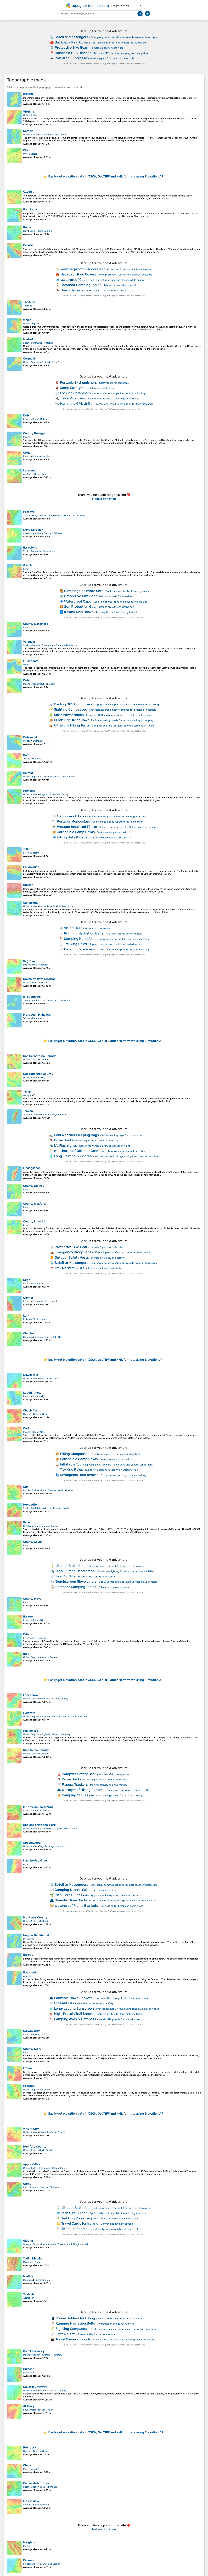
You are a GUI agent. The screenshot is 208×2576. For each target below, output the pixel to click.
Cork (26, 452)
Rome (27, 227)
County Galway (33, 1186)
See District (54, 2564)
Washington (45, 134)
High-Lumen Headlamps (75, 1571)
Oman (26, 664)
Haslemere (30, 1731)
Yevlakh (28, 2294)
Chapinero (30, 1333)
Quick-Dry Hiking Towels (73, 720)
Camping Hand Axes (80, 939)
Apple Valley (31, 2164)
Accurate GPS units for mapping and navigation (121, 53)
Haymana (37, 758)
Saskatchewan (41, 2504)
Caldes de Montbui (36, 2483)
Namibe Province (35, 1860)
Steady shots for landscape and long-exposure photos (124, 2339)
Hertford (29, 1713)
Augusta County (57, 1846)
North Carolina (46, 2150)
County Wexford (34, 1203)
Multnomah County (58, 794)
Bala (26, 1653)
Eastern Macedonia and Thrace (49, 2244)
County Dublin (39, 419)
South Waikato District (39, 979)
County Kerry (32, 2049)
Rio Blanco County (36, 1750)
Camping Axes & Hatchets (75, 2019)
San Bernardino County (39, 1056)
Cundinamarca (42, 2280)
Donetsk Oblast (41, 1414)
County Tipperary (41, 2354)
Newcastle (30, 1375)
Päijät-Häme (39, 1319)
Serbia (26, 515)
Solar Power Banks (69, 715)
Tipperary (57, 2354)
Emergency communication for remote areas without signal (124, 37)
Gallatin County (58, 2390)
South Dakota (46, 1828)
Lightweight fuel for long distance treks (119, 2014)
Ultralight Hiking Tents (72, 725)
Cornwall (29, 358)
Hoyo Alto (30, 1504)
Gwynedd (54, 1657)
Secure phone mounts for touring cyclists (121, 2318)
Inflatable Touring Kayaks (80, 1464)
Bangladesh (31, 209)
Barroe (28, 1616)
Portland (29, 791)
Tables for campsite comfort (120, 285)
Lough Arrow (32, 1392)
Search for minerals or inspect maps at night (104, 1145)
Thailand (29, 302)
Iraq (25, 964)
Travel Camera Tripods (73, 2339)
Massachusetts (47, 906)
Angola (26, 1864)
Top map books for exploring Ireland (116, 612)
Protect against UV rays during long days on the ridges (127, 1156)
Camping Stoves (75, 1795)
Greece (27, 2244)
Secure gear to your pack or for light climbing (119, 393)
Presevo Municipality (74, 515)
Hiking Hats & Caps (72, 837)
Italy (25, 231)
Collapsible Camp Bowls (76, 832)
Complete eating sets (104, 1890)
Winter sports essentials (98, 928)
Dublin (27, 415)
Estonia (27, 852)
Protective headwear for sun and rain (111, 837)
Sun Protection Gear (80, 606)
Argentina (28, 1976)
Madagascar (31, 1168)
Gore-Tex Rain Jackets (73, 1900)
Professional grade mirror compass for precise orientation (122, 709)
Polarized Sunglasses (72, 58)
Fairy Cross (57, 362)
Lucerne (41, 1638)
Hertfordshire (59, 1716)
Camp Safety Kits (74, 388)
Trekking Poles (75, 944)
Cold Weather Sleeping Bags (76, 1135)
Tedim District (33, 2258)
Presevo (29, 512)
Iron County (53, 1378)
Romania (27, 2546)
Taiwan (28, 1111)
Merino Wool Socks (71, 816)
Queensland (40, 474)
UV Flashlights (65, 1145)
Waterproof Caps (74, 280)
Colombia (28, 1337)
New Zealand (30, 982)
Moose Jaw (31, 2501)
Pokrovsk (29, 2447)
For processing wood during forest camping (124, 939)
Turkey (26, 758)
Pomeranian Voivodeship (45, 1301)
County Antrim (68, 776)
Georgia (27, 1095)
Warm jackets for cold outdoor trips (106, 290)
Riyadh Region (45, 2409)
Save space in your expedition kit (116, 832)
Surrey (55, 1734)
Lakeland (29, 470)
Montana (43, 2390)
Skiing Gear (73, 928)
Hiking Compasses (74, 1454)
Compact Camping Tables (81, 285)
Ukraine (27, 1414)
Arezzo (44, 2187)
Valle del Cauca (42, 1337)
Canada (27, 2504)
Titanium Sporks (74, 2229)
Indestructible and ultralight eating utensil (114, 2229)
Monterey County (35, 1917)
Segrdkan (30, 961)
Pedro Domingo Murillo (52, 1490)
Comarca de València (66, 645)
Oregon (43, 794)
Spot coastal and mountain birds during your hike (118, 2213)
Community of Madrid (42, 343)
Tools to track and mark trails (104, 1268)
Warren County (57, 2132)
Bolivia (26, 1490)
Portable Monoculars (73, 821)
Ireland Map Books (78, 612)
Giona (27, 2183)
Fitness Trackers (75, 1784)
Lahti (26, 1315)
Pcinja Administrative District (47, 515)
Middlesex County (66, 906)
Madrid (28, 339)
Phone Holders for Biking (75, 2318)
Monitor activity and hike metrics (109, 1784)
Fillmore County (60, 1698)
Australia (27, 474)
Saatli (27, 755)
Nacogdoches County (38, 1074)
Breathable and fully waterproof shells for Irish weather (124, 1900)
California (44, 1059)
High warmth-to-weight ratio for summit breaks (122, 1998)
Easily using (106, 176)
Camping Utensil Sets (72, 1890)
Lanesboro (30, 1695)
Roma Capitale (44, 231)
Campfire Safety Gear (79, 1774)
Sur (25, 1487)
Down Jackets (72, 290)
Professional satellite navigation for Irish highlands (124, 404)
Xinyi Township (59, 1114)
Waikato (43, 982)
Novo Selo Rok (33, 529)
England (45, 362)
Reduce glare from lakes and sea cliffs (112, 58)
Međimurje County (42, 533)
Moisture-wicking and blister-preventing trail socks (118, 816)
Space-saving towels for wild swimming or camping (124, 720)
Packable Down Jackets (73, 1998)
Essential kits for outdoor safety (96, 1576)
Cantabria (36, 1508)
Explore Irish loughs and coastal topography (128, 1464)
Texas (42, 1077)
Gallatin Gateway (35, 2387)
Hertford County (34, 2146)
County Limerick (34, 1221)
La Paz (35, 1490)
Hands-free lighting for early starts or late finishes (125, 1571)
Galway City (31, 2031)
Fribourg (41, 2564)
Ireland (28, 94)
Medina (28, 2276)
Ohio (26, 150)
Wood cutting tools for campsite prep (119, 2019)
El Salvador (31, 867)
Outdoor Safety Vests (72, 1257)
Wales (27, 320)
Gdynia (28, 1298)
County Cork (38, 456)
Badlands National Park (39, 1825)
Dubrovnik (30, 737)
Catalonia (36, 551)
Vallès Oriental (50, 2486)
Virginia (28, 111)
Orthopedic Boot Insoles (79, 1475)
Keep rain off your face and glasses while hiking (117, 280)
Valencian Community (42, 645)
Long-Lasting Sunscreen (74, 1156)
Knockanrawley (34, 2351)
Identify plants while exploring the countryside (111, 1895)
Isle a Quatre (32, 997)
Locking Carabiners (75, 393)
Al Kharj (28, 2406)
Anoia (46, 1810)
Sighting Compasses (70, 709)
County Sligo (38, 1283)
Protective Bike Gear (71, 47)
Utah (42, 1378)
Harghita (29, 2542)
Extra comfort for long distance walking (123, 1475)
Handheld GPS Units (76, 404)
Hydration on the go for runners (124, 933)
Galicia (28, 565)
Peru (25, 2469)
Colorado (44, 1753)
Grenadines (66, 1000)
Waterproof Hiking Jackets (83, 1790)
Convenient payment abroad (117, 2223)
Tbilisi (27, 1091)
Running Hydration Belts (83, 933)
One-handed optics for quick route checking (117, 821)
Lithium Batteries (69, 1566)
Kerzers (28, 2560)
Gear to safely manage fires (113, 1774)
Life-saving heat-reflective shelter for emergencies (123, 1252)
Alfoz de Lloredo (51, 1508)
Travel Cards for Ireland (79, 2223)
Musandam (30, 661)
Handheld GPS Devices (73, 53)
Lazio (32, 231)
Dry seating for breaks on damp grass (122, 1906)
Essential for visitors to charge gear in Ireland (113, 398)
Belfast (28, 773)
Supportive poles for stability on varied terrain (115, 944)
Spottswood (32, 1842)
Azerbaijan (28, 2297)
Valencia (29, 641)
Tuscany (34, 2187)
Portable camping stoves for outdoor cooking (117, 1795)
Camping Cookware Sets (83, 591)
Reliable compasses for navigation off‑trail (116, 1454)
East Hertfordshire (77, 1716)
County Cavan (33, 1542)
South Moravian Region (46, 1526)
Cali (54, 1337)
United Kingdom (31, 323)
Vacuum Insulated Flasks (77, 827)
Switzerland (29, 1638)
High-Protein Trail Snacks (74, 2014)
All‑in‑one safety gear (102, 388)
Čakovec (58, 533)
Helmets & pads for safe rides (107, 47)
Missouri (43, 2132)
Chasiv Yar (30, 1410)
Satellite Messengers (71, 37)
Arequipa (34, 2469)
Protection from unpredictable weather (129, 269)
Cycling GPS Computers (73, 704)
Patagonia (30, 1972)
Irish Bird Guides (74, 2213)
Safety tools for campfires (114, 382)
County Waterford (35, 624)
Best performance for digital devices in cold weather (115, 1566)
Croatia (28, 245)
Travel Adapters (72, 398)
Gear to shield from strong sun (116, 606)
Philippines (28, 1939)
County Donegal (34, 433)
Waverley (65, 1734)
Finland (27, 1319)
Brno (26, 1522)
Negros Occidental (36, 1935)
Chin (37, 2262)
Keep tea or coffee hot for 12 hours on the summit (127, 827)
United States (30, 115)
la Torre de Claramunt (38, 1807)
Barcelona (30, 547)
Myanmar (28, 2262)
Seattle (28, 131)
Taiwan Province (41, 1114)
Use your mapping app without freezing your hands (128, 1581)
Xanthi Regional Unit (77, 2244)
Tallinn (27, 849)
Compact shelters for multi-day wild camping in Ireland (123, 725)
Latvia (27, 2068)
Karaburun (37, 1018)
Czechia (28, 191)
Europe (28, 1954)
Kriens (27, 1634)
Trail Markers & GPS (70, 1268)
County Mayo (32, 1598)
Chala (27, 2465)
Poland (26, 1301)
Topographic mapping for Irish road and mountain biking (127, 704)
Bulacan (28, 2369)
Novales (66, 1508)
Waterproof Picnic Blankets (76, 1906)
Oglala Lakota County (67, 1828)
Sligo (26, 1280)
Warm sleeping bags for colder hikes (121, 1135)
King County (60, 134)
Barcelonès (49, 551)
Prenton (29, 2086)
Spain (26, 343)
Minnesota (44, 1698)
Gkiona (28, 2240)
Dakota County (59, 2168)
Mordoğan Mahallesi (37, 1014)
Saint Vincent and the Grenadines (40, 1000)
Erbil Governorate (38, 964)
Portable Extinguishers (78, 382)
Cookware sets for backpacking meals (127, 591)
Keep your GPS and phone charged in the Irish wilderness (118, 715)
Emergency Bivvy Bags (73, 1252)
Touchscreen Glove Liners (75, 1581)
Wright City (31, 2128)
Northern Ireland (49, 776)
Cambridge (30, 902)
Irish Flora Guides (68, 1895)
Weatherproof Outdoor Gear (83, 269)
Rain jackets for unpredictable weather (129, 1790)
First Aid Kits (65, 1576)
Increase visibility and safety (107, 1257)
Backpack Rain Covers (72, 42)
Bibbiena (54, 2187)
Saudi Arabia (29, 2409)
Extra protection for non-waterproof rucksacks (119, 42)
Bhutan (28, 885)
